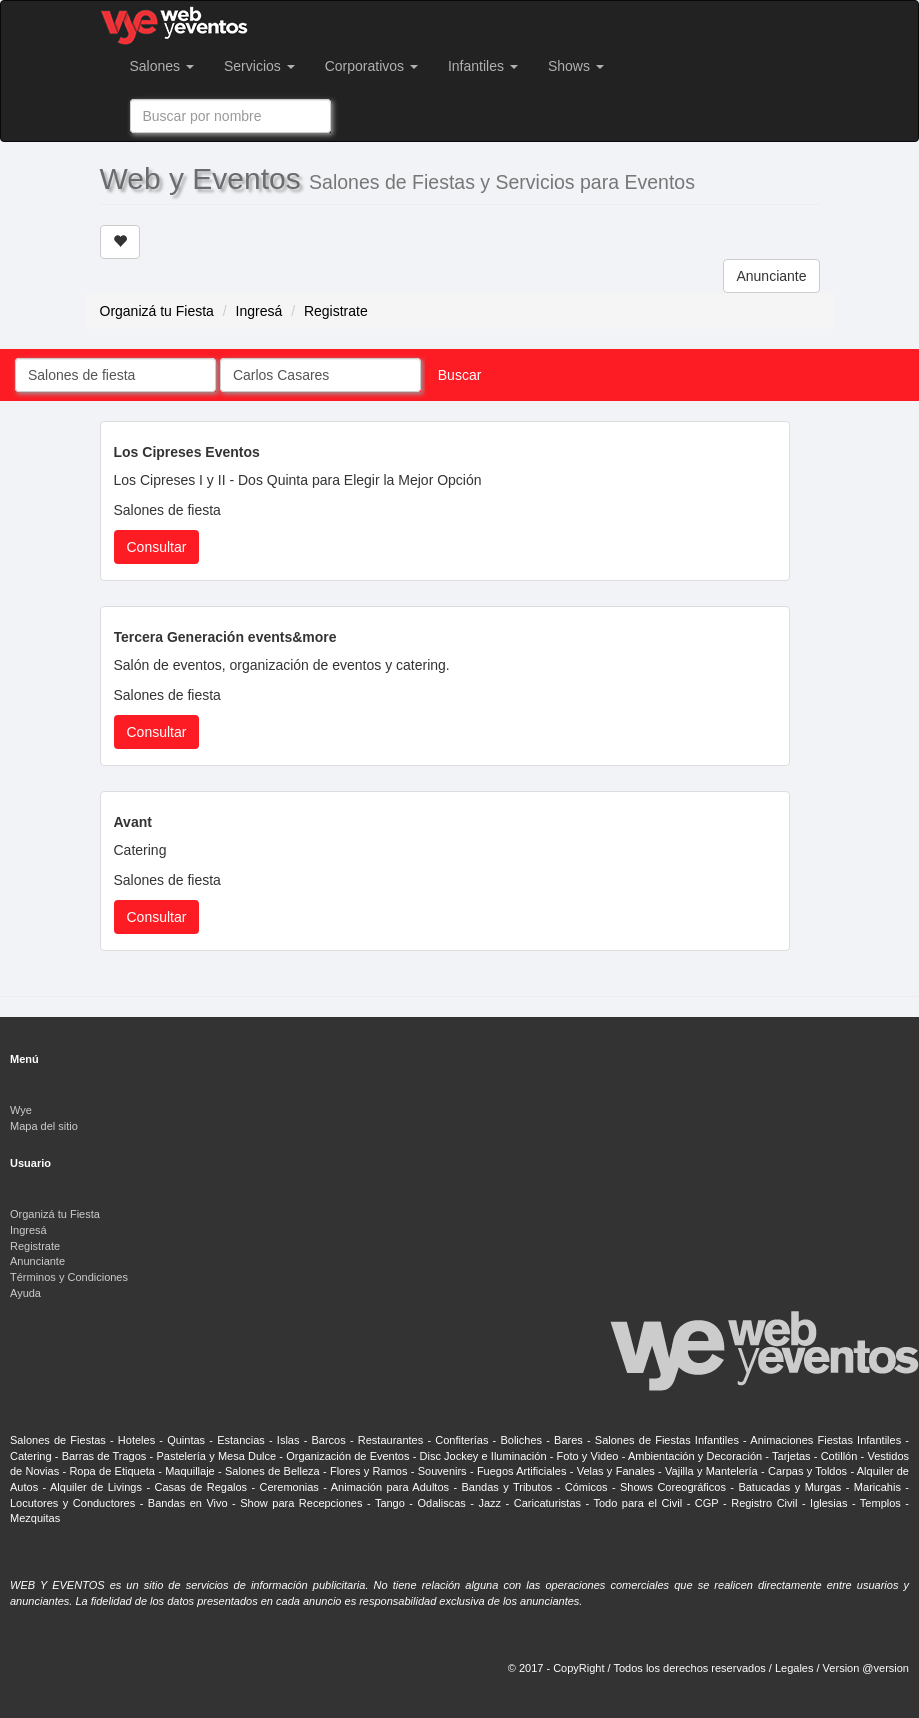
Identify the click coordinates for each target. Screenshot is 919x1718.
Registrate (336, 311)
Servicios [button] (259, 66)
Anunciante (771, 276)
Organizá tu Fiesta (157, 311)
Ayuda (25, 1293)
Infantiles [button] (483, 66)
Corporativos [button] (371, 66)
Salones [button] (162, 66)
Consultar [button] (157, 547)
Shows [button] (576, 66)
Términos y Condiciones (69, 1277)
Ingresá (259, 311)
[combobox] (230, 116)
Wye (21, 1110)
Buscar (460, 375)
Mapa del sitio (44, 1126)
